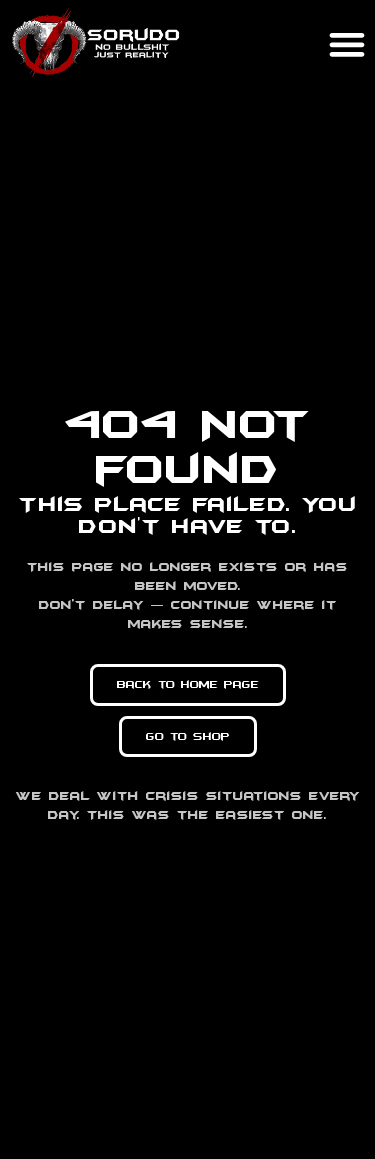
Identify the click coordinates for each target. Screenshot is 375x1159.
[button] (346, 43)
